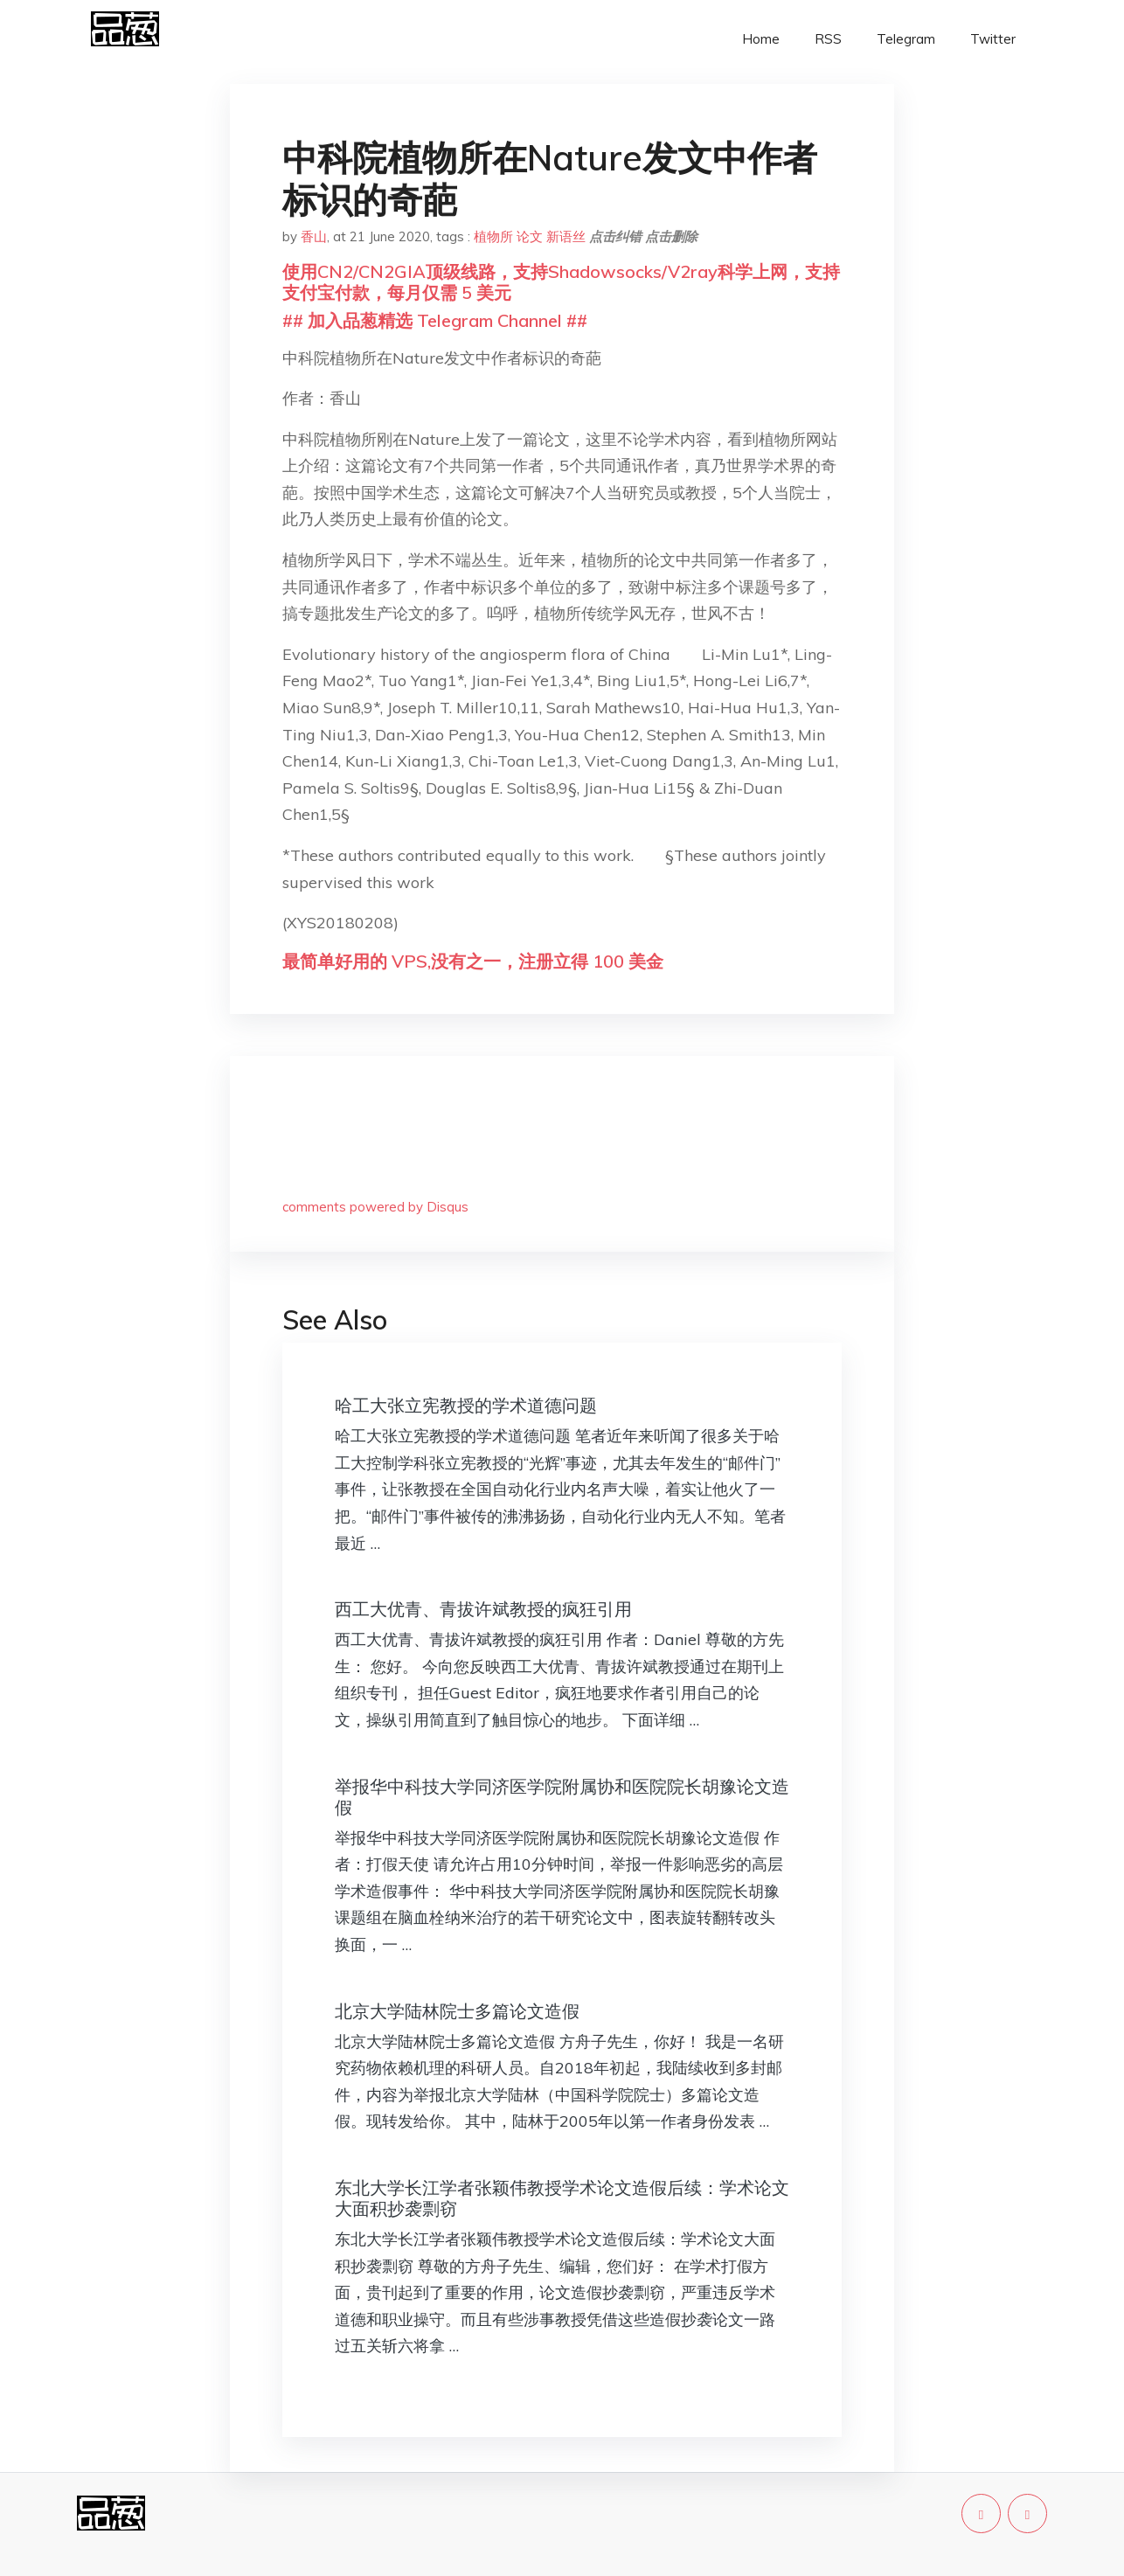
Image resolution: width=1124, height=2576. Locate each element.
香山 (314, 236)
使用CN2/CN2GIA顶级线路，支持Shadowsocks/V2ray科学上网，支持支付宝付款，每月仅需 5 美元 (561, 281)
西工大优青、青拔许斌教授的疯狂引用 (483, 1609)
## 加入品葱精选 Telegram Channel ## (434, 320)
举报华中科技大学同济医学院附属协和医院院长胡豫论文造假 (562, 1796)
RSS (828, 39)
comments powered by (375, 1206)
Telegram (906, 39)
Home (761, 39)
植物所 (493, 236)
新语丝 (566, 236)
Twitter (993, 39)
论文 (530, 236)
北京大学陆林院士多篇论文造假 (457, 2011)
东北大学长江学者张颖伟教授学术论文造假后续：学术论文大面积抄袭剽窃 (562, 2198)
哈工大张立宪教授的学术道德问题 (466, 1405)
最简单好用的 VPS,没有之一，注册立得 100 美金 (472, 961)
